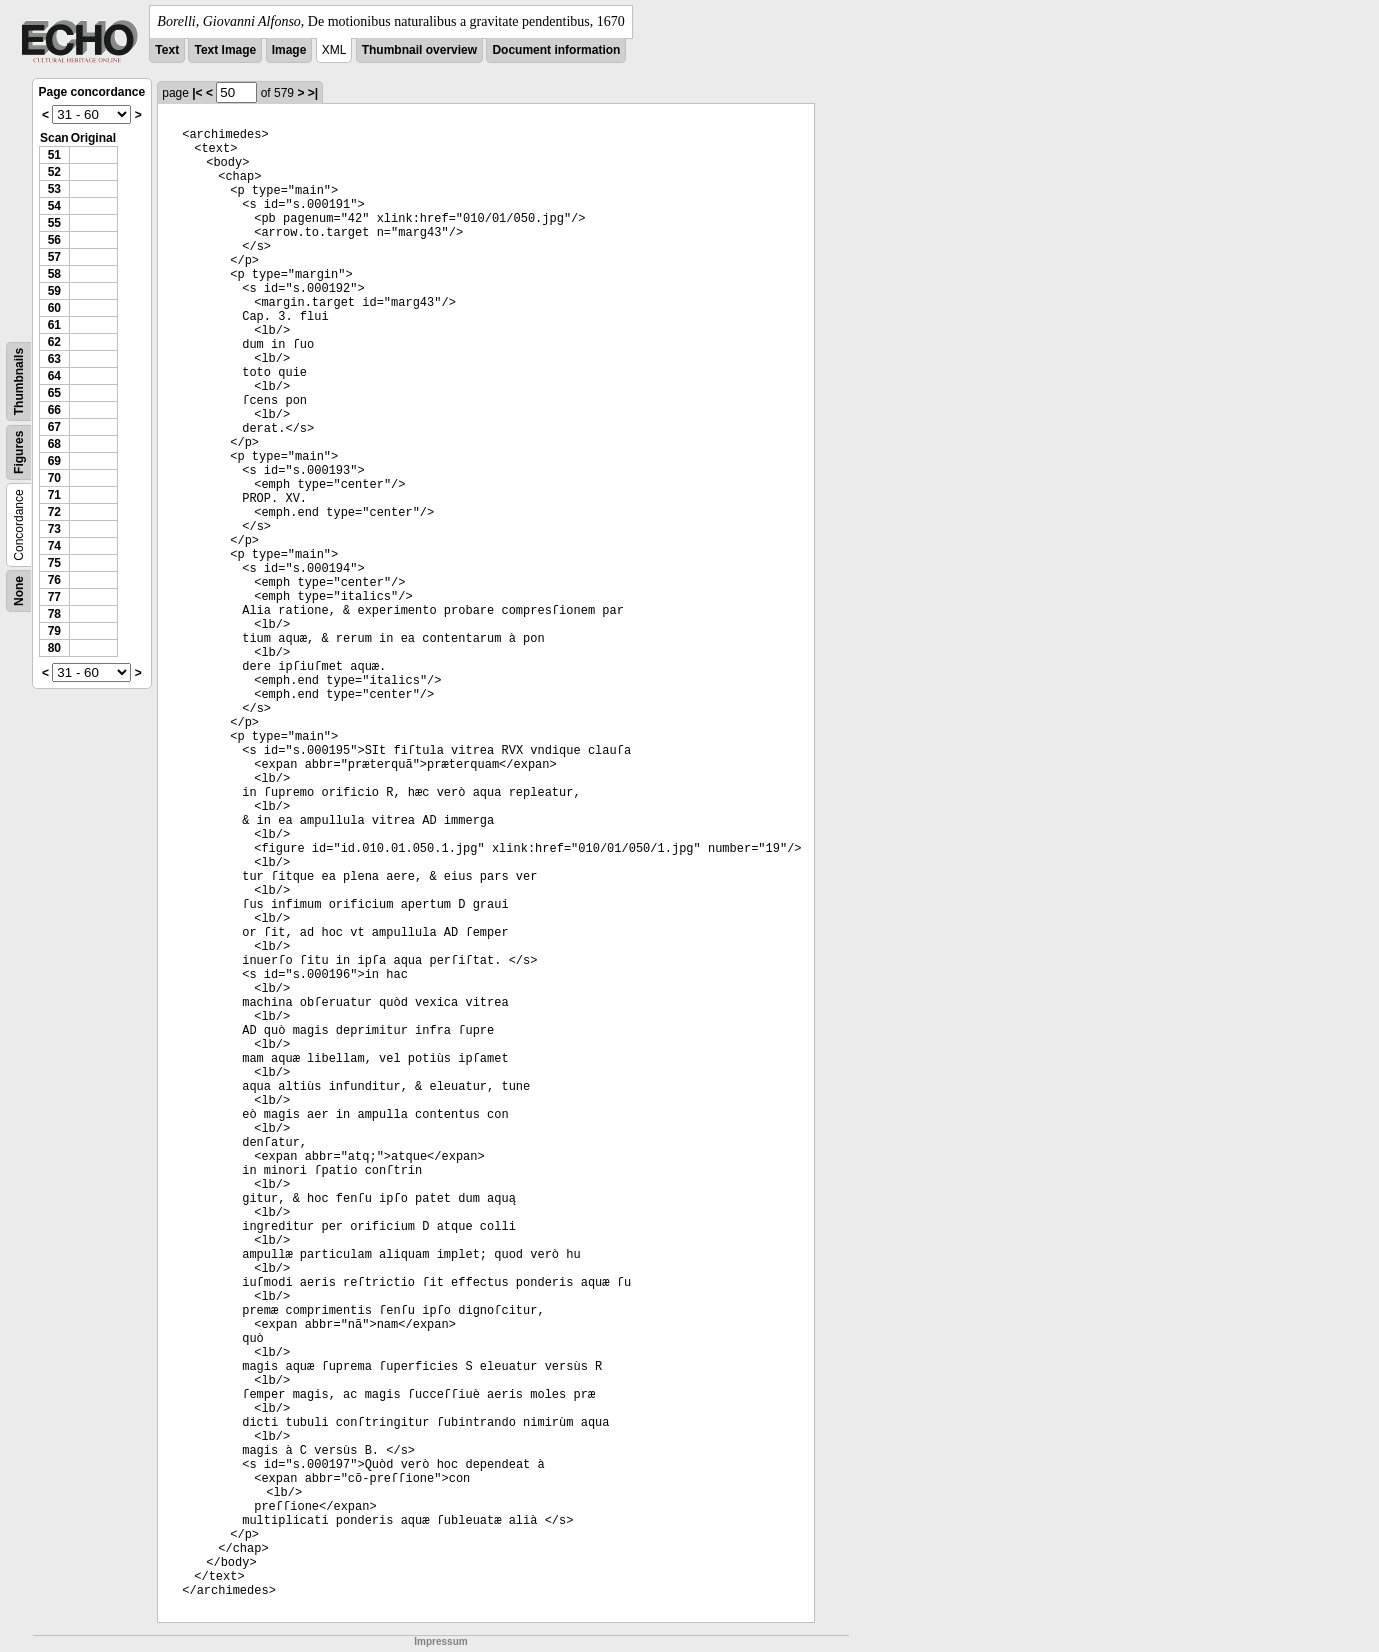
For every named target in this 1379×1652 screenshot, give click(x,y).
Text (167, 50)
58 (54, 274)
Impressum (440, 1641)
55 (54, 223)
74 (54, 546)
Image (289, 50)
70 (54, 478)
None (19, 591)
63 (54, 359)
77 (54, 597)
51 (54, 155)
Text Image (225, 50)
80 (54, 648)
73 (54, 529)
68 (54, 444)
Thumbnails (19, 381)
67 (54, 427)
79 (54, 631)
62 (54, 342)
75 (54, 563)
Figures (19, 452)
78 (54, 614)
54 (54, 206)
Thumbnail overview (419, 50)
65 (54, 393)
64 (54, 376)
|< (197, 93)
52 (54, 172)
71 (54, 495)
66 (54, 410)
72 (54, 512)
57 (54, 257)
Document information (556, 50)
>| (313, 93)
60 (54, 308)
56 (54, 240)
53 (54, 189)
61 (54, 325)
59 (54, 291)
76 (54, 580)
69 (54, 461)
